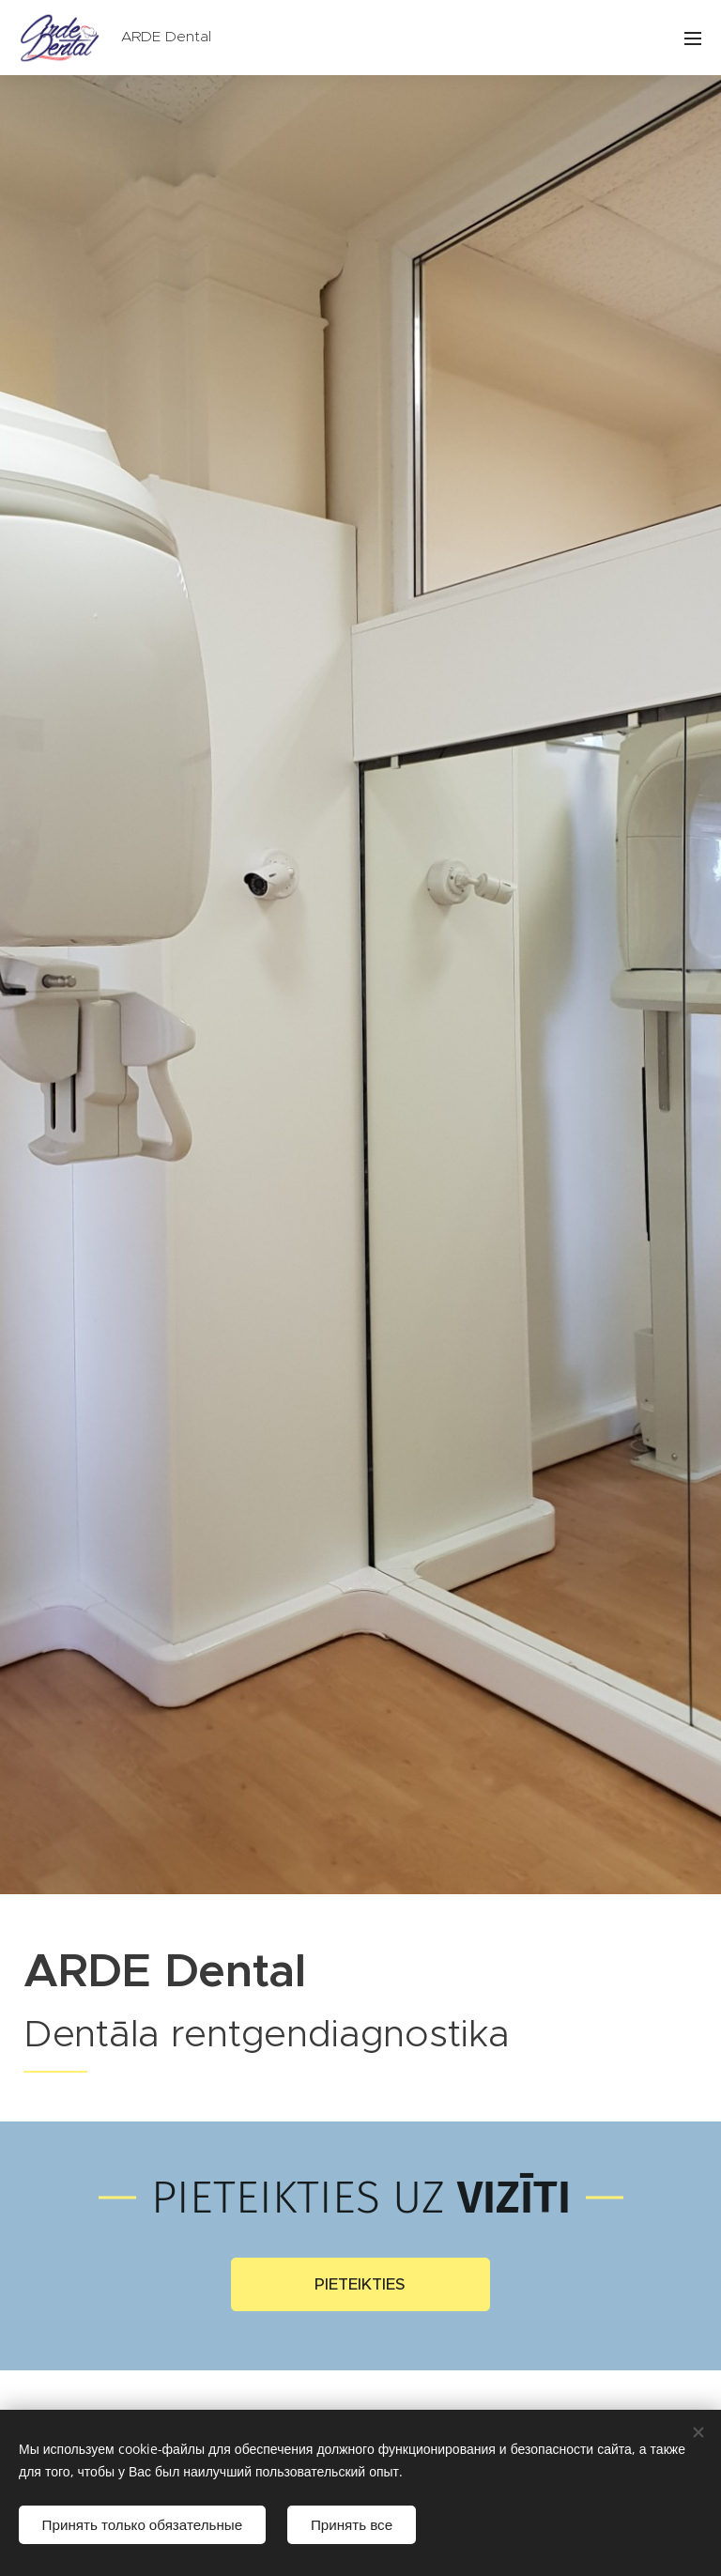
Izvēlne (692, 38)
